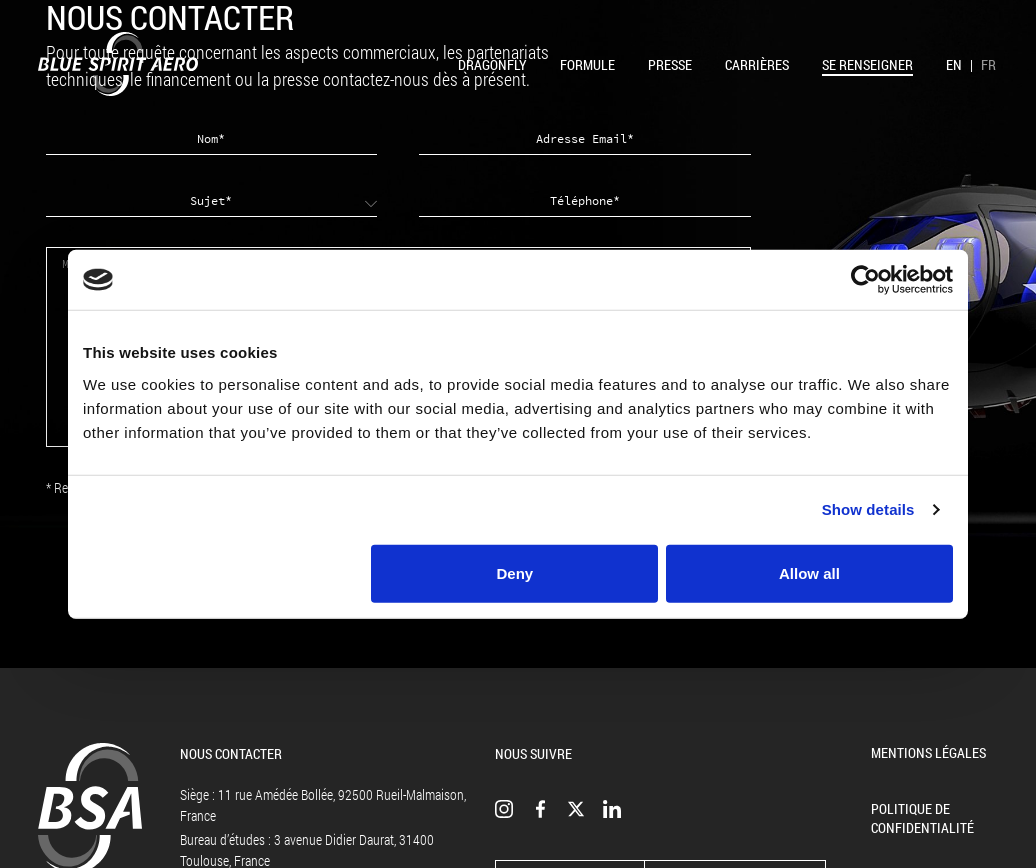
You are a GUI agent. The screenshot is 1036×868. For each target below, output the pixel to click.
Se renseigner (867, 64)
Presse (670, 64)
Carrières (757, 64)
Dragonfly (492, 64)
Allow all (809, 572)
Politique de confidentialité (922, 818)
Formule (587, 64)
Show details (868, 509)
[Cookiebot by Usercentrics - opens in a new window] (865, 280)
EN (954, 64)
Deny (515, 572)
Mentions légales (928, 752)
